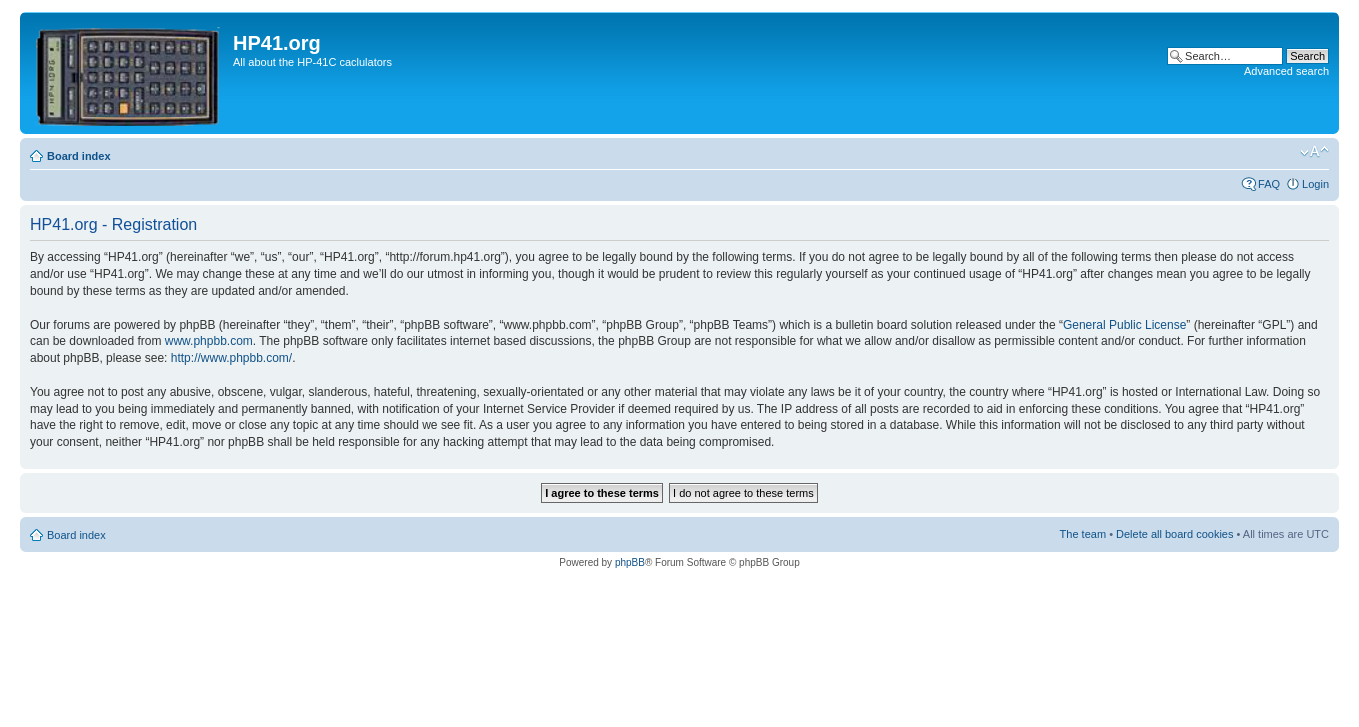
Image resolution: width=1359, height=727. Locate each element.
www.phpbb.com (209, 341)
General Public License (1124, 325)
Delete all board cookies (1174, 534)
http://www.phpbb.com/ (231, 358)
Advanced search (1286, 71)
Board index (79, 156)
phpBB (630, 562)
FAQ (1269, 184)
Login (1315, 184)
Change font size (1314, 152)
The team (1083, 534)
